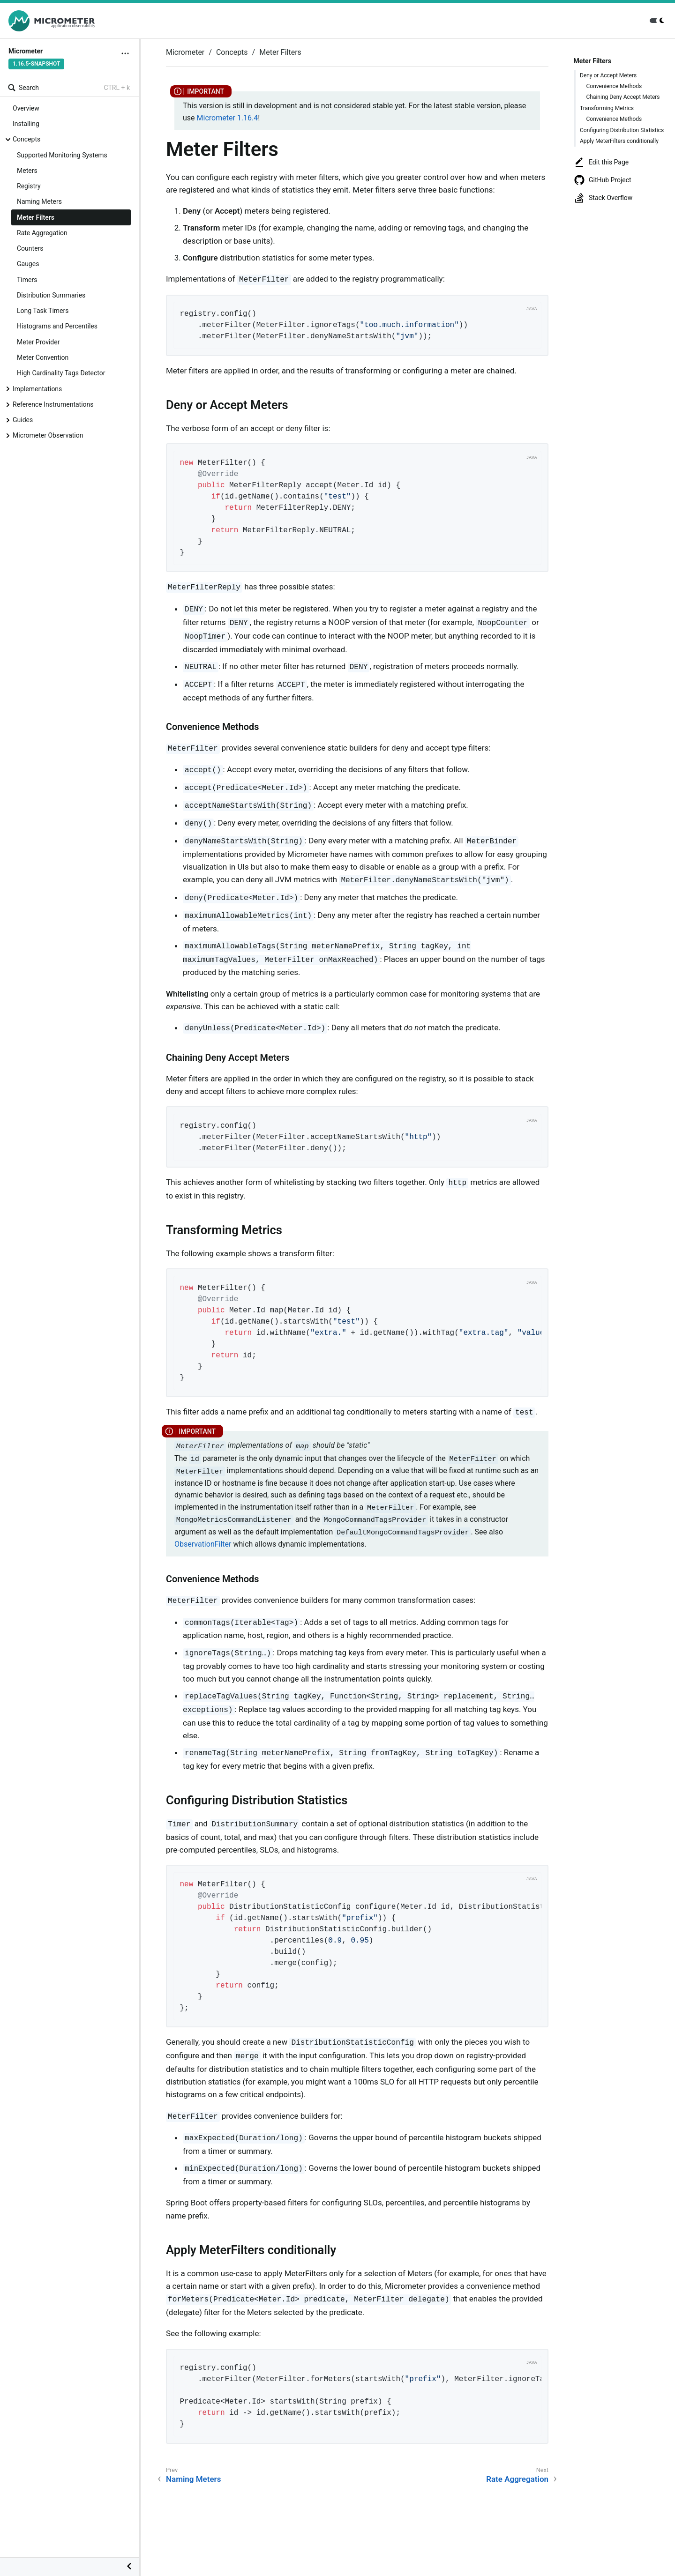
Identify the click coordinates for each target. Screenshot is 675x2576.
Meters (27, 170)
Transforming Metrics (607, 108)
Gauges (28, 264)
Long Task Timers (42, 310)
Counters (30, 248)
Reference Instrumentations (53, 404)
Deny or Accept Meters (608, 75)
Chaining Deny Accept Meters (623, 97)
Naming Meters (39, 201)
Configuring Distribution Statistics (622, 130)
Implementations (37, 389)
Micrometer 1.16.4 (227, 117)
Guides (23, 420)
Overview (26, 108)
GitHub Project (602, 180)
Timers (27, 279)
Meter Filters (35, 217)
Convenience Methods (614, 86)
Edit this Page (601, 162)
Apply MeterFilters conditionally (619, 141)
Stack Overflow (603, 197)
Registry (29, 186)
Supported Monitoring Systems (62, 155)
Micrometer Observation (48, 435)
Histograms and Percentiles (57, 326)
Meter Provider (38, 342)
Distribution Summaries (51, 295)
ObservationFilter (202, 1544)
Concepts (26, 139)
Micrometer (185, 52)
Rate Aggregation (42, 233)
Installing (26, 123)
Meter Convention (42, 357)
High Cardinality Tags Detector (61, 373)
